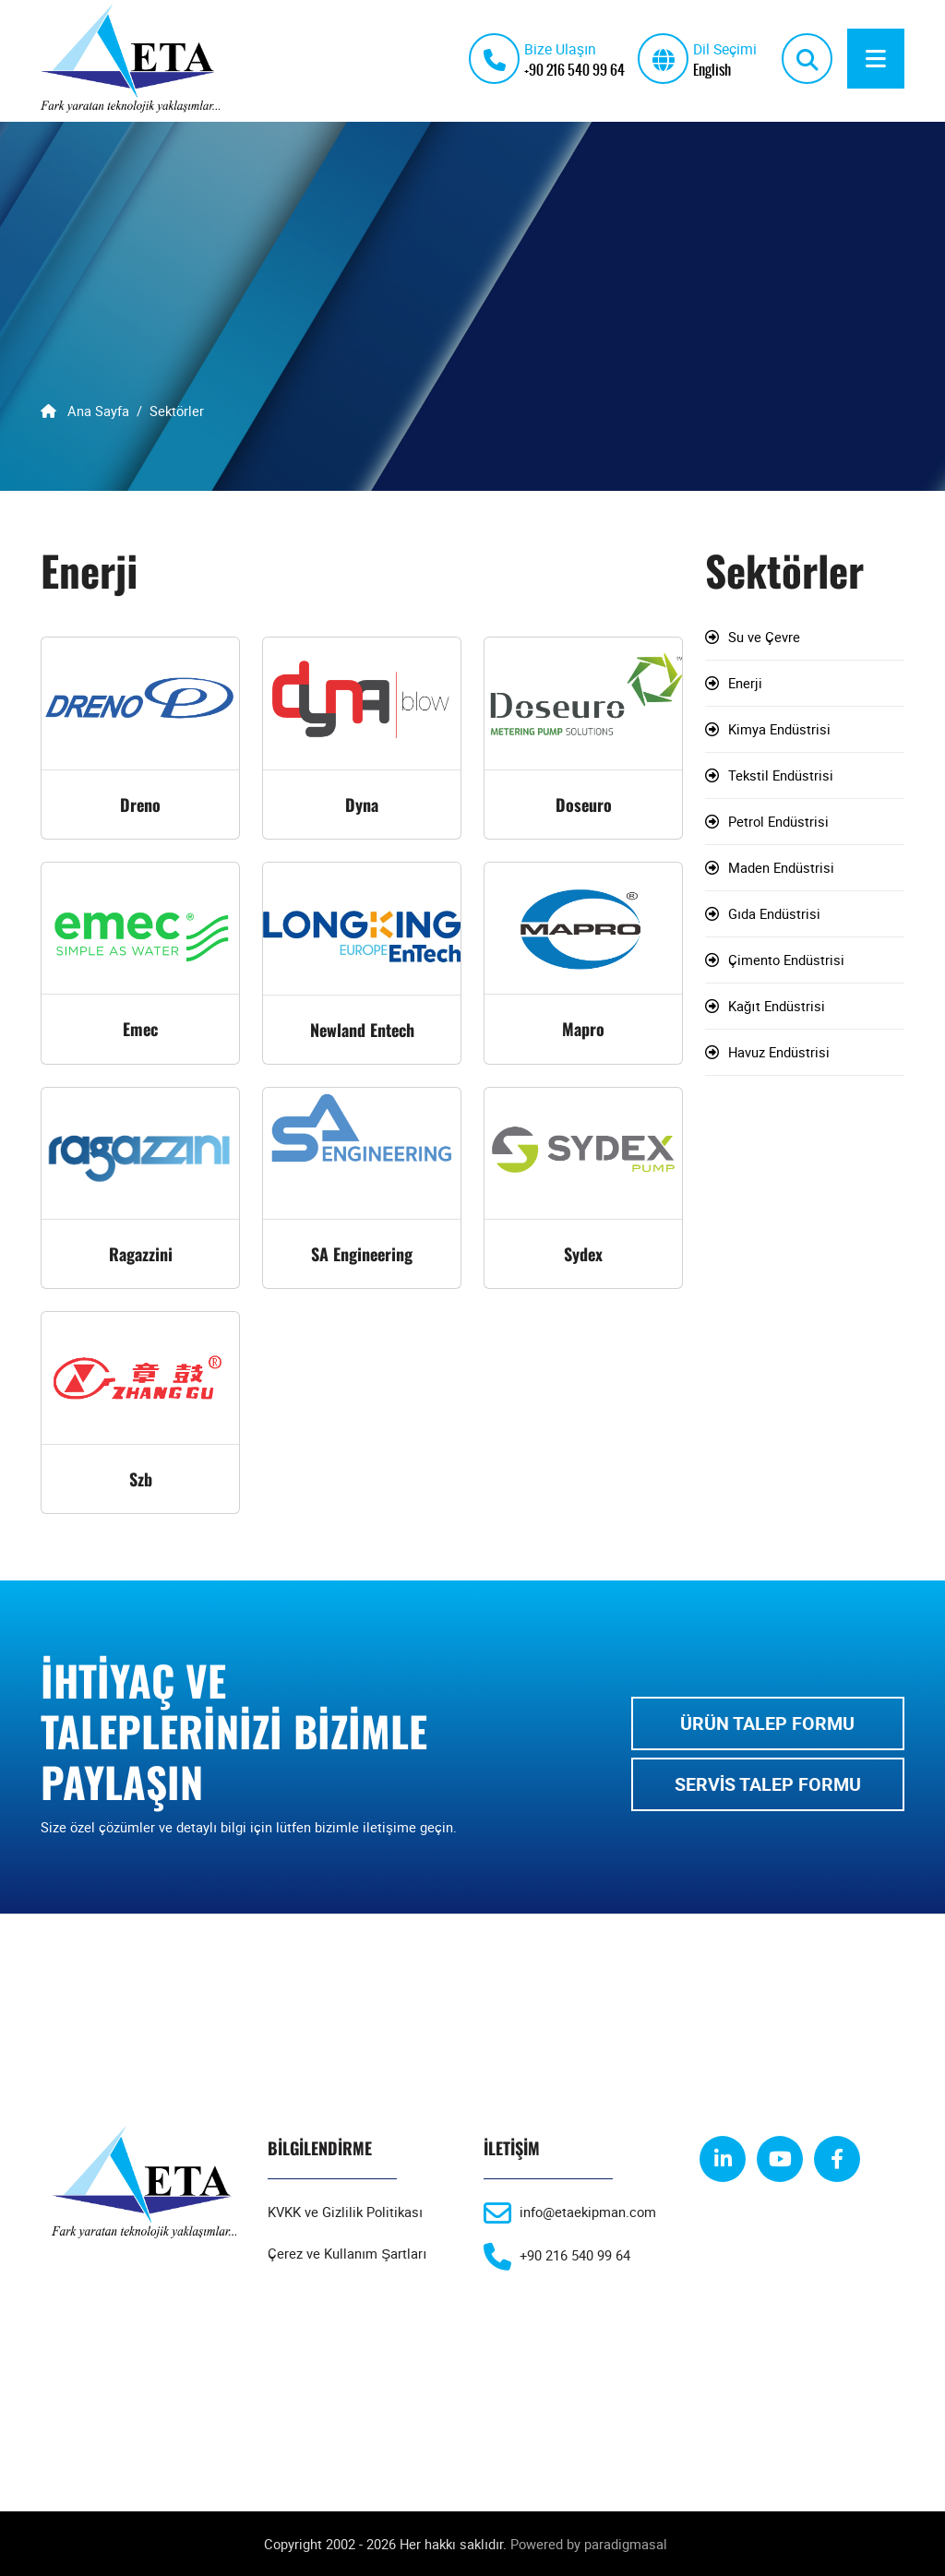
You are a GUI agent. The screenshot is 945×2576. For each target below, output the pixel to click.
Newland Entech (362, 1030)
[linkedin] (723, 2159)
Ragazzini (141, 1254)
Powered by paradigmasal (588, 2543)
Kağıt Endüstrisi (776, 1006)
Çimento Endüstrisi (786, 960)
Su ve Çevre (764, 637)
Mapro (583, 1029)
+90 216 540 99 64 (574, 68)
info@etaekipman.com (588, 2211)
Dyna (361, 805)
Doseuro (584, 805)
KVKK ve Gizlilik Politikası (345, 2211)
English (712, 68)
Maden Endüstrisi (781, 868)
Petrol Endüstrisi (778, 822)
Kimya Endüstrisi (779, 730)
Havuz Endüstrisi (779, 1053)
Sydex (583, 1254)
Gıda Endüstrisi (774, 914)
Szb (140, 1479)
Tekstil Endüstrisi (780, 776)
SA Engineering (362, 1254)
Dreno (140, 805)
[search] (807, 58)
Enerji (745, 683)
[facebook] (837, 2159)
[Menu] (875, 59)
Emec (140, 1029)
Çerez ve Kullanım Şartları (347, 2253)
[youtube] (780, 2159)
